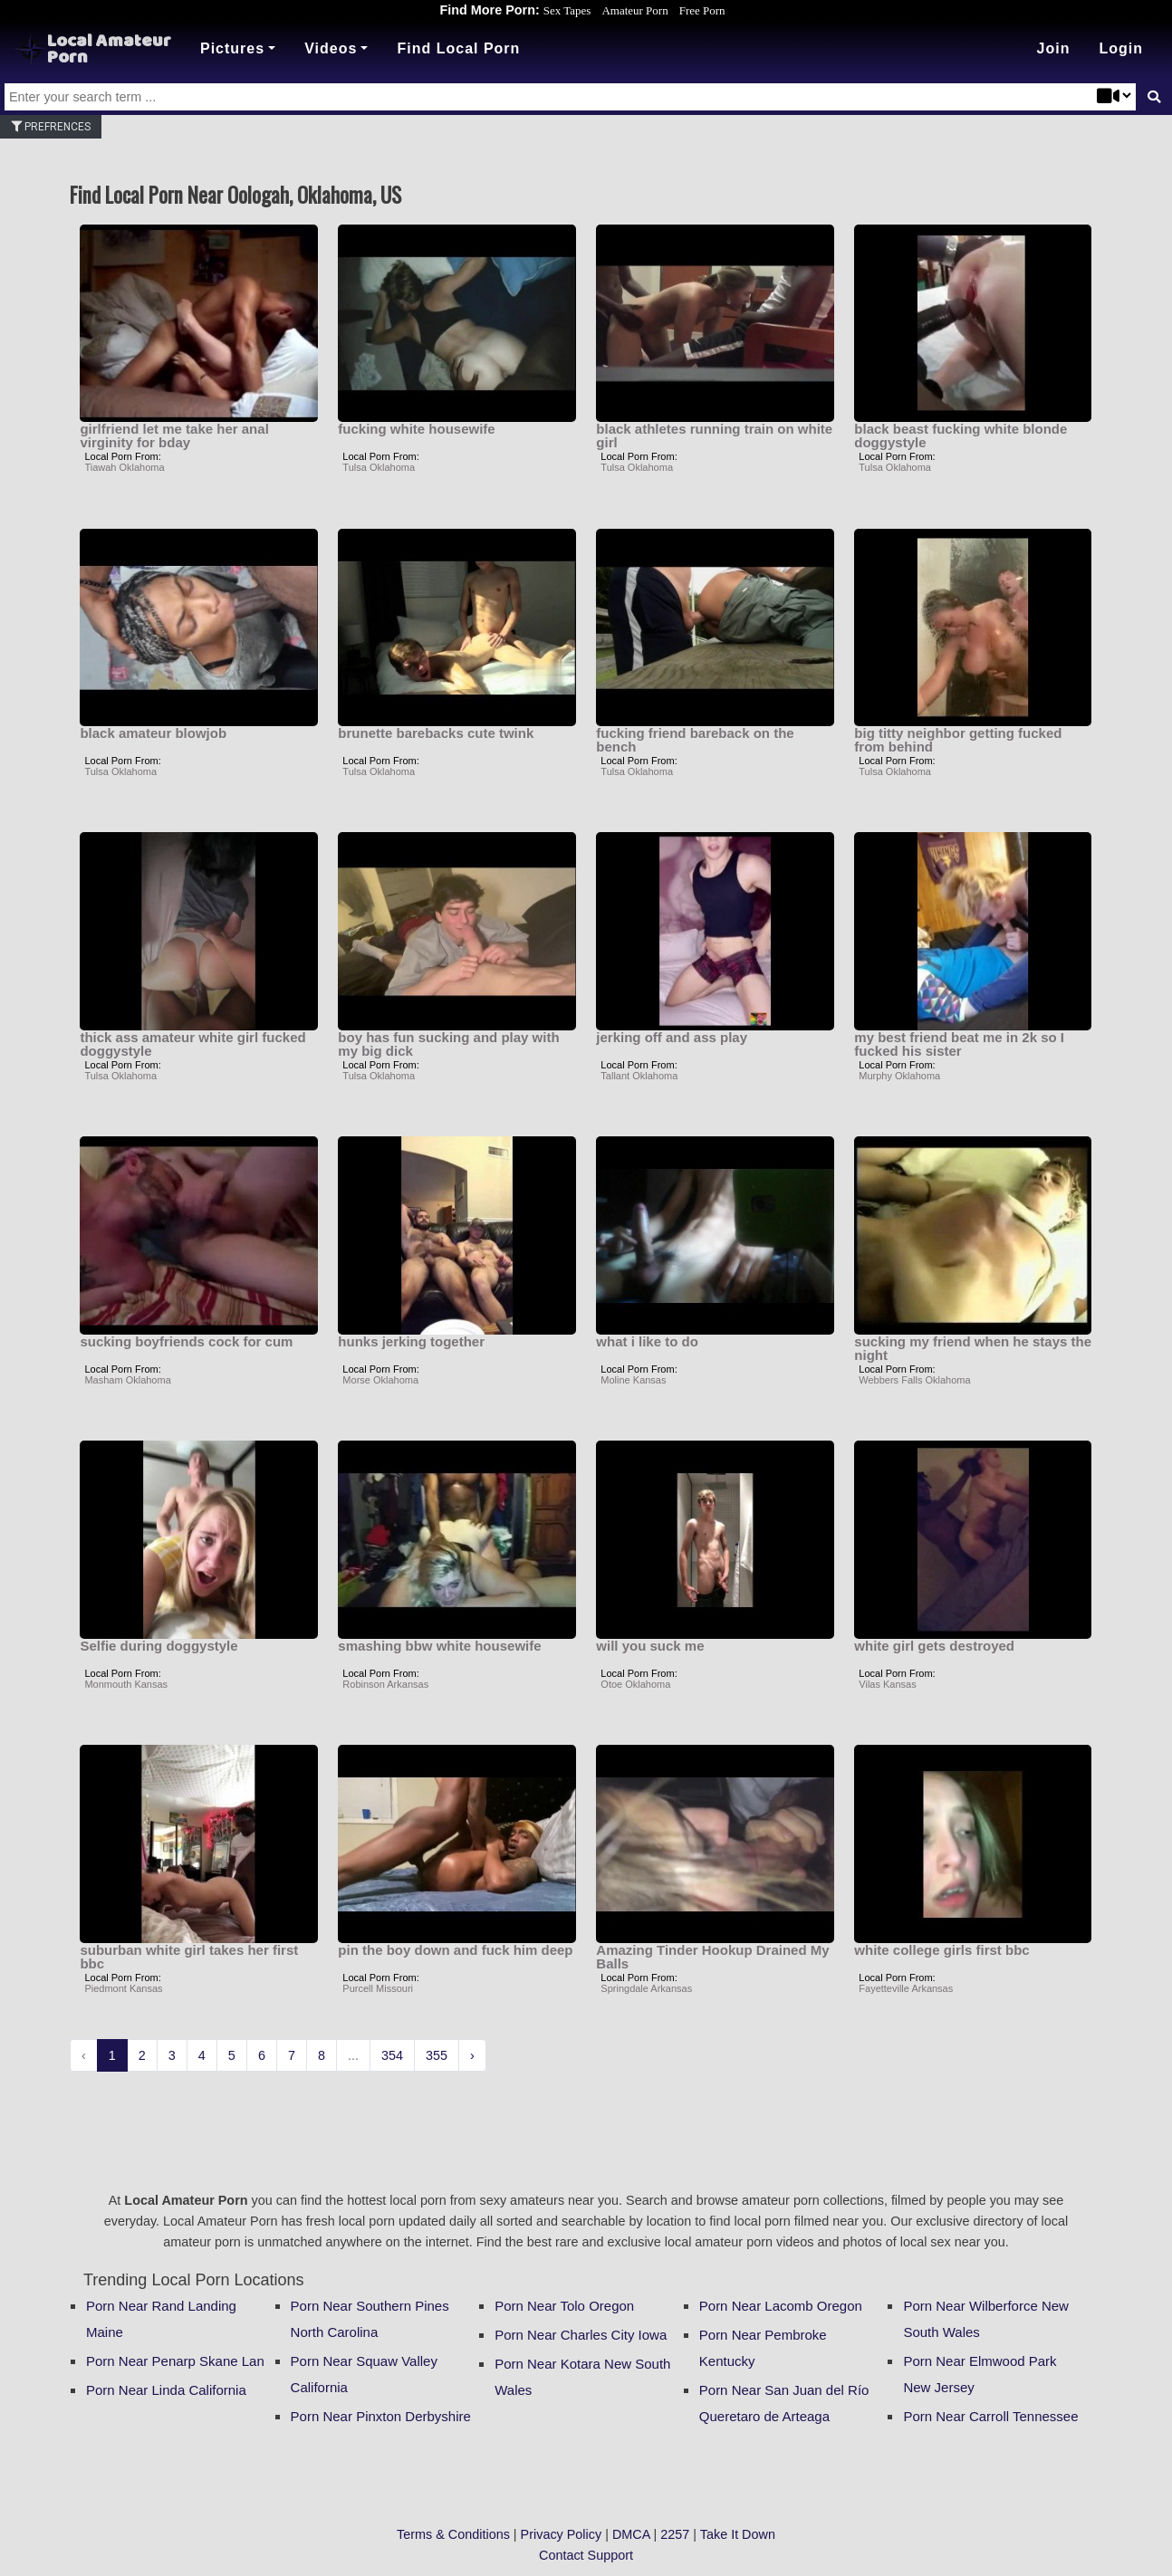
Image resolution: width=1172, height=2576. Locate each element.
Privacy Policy (561, 2534)
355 (436, 2055)
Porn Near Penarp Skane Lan (175, 2361)
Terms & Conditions (453, 2534)
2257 (674, 2534)
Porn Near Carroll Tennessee (990, 2416)
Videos (330, 48)
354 (392, 2055)
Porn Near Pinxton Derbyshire (381, 2416)
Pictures (232, 48)
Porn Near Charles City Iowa (581, 2334)
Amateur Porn (634, 10)
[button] (1120, 49)
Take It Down (737, 2534)
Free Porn (702, 10)
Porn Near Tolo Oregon (564, 2305)
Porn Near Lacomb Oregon (780, 2305)
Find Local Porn (458, 48)
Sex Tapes (567, 10)
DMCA (631, 2534)
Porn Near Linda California (166, 2390)
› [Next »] (472, 2055)
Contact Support (586, 2555)
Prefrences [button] (51, 126)
